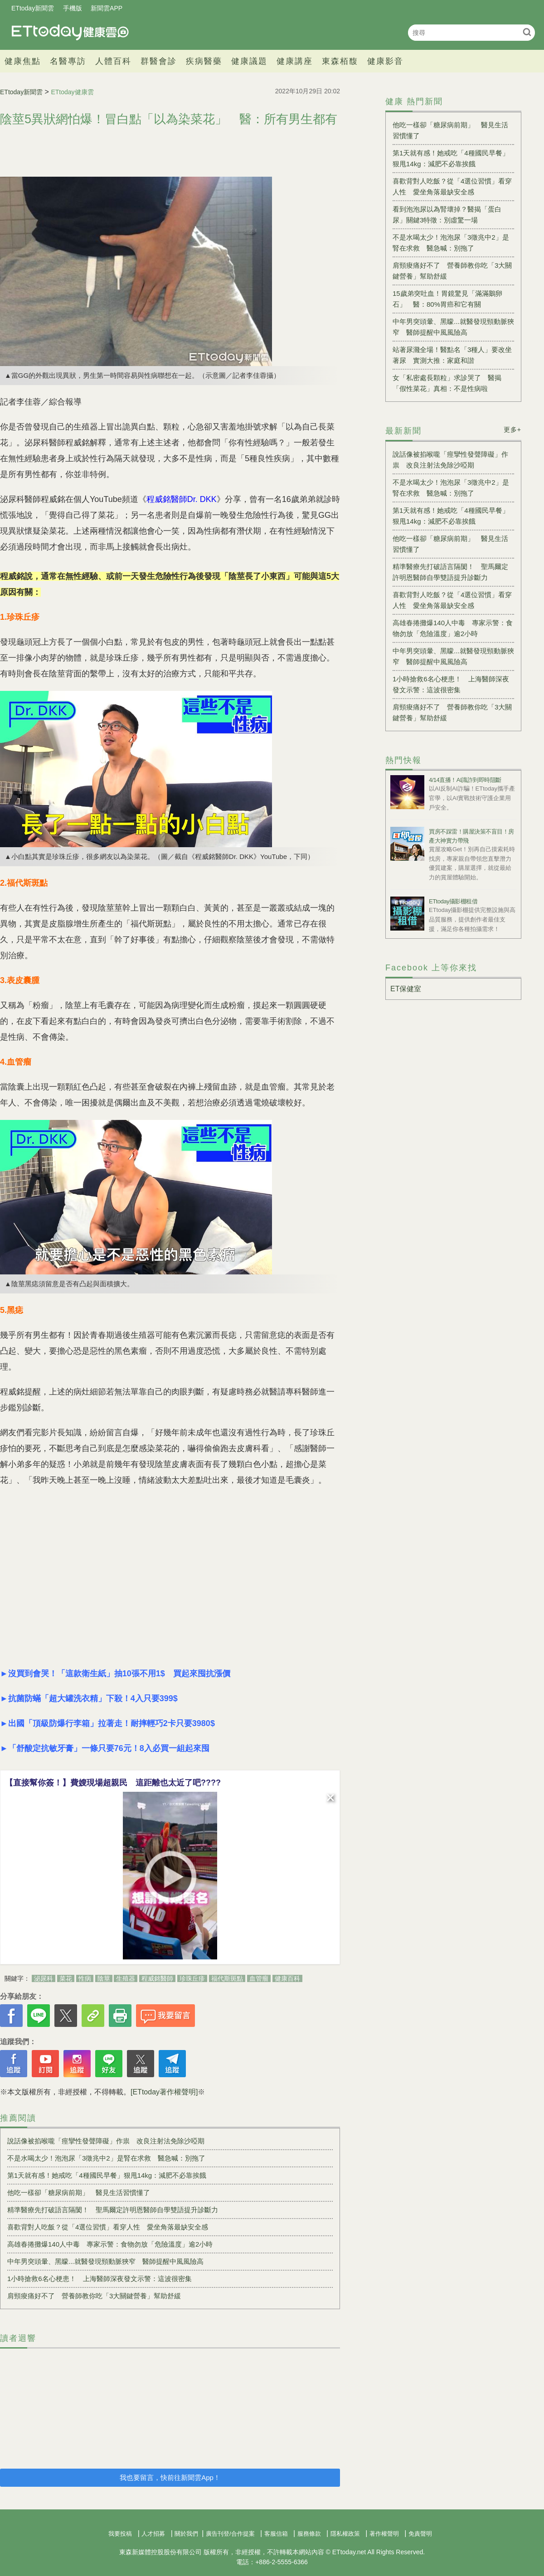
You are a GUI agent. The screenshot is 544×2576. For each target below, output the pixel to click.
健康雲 (70, 32)
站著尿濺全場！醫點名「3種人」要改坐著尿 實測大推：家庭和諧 (452, 355)
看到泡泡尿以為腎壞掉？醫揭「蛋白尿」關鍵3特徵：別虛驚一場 (447, 214)
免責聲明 (420, 2533)
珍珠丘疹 (192, 1978)
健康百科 (287, 1978)
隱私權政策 (345, 2533)
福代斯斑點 (227, 1978)
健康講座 (295, 61)
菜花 (65, 1978)
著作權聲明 (384, 2533)
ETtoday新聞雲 (32, 8)
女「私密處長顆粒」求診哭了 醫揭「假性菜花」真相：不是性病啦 (447, 383)
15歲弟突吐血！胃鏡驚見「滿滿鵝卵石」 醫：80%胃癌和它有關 (447, 298)
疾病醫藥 (204, 61)
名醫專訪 (68, 61)
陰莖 (103, 1978)
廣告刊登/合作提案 (230, 2533)
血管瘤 (258, 1978)
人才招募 (153, 2533)
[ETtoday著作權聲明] (164, 2092)
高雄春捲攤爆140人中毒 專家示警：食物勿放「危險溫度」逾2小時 (110, 2244)
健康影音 (385, 61)
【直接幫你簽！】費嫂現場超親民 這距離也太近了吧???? (113, 1782)
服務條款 (309, 2533)
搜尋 (527, 32)
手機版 (72, 8)
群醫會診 (159, 61)
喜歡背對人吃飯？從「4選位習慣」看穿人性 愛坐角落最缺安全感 (107, 2227)
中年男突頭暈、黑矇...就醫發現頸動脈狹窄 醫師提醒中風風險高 (105, 2261)
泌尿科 (43, 1978)
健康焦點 (23, 61)
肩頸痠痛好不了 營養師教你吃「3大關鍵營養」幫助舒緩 (94, 2296)
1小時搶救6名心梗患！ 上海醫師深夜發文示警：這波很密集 (99, 2278)
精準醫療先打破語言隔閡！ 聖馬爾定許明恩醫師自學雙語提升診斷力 (112, 2210)
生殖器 (125, 1978)
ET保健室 (405, 989)
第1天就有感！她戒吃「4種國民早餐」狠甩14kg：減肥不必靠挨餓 (106, 2175)
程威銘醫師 (157, 1978)
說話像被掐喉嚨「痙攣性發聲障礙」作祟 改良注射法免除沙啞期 (105, 2141)
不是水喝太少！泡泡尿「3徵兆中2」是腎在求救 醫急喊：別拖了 (106, 2158)
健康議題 (249, 61)
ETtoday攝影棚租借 (453, 901)
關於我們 (186, 2533)
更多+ (512, 429)
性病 (84, 1978)
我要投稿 (120, 2533)
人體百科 (113, 61)
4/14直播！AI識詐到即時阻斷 (465, 780)
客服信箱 (276, 2533)
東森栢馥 (340, 61)
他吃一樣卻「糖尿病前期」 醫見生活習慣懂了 (78, 2192)
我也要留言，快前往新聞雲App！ (170, 2477)
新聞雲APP (106, 8)
